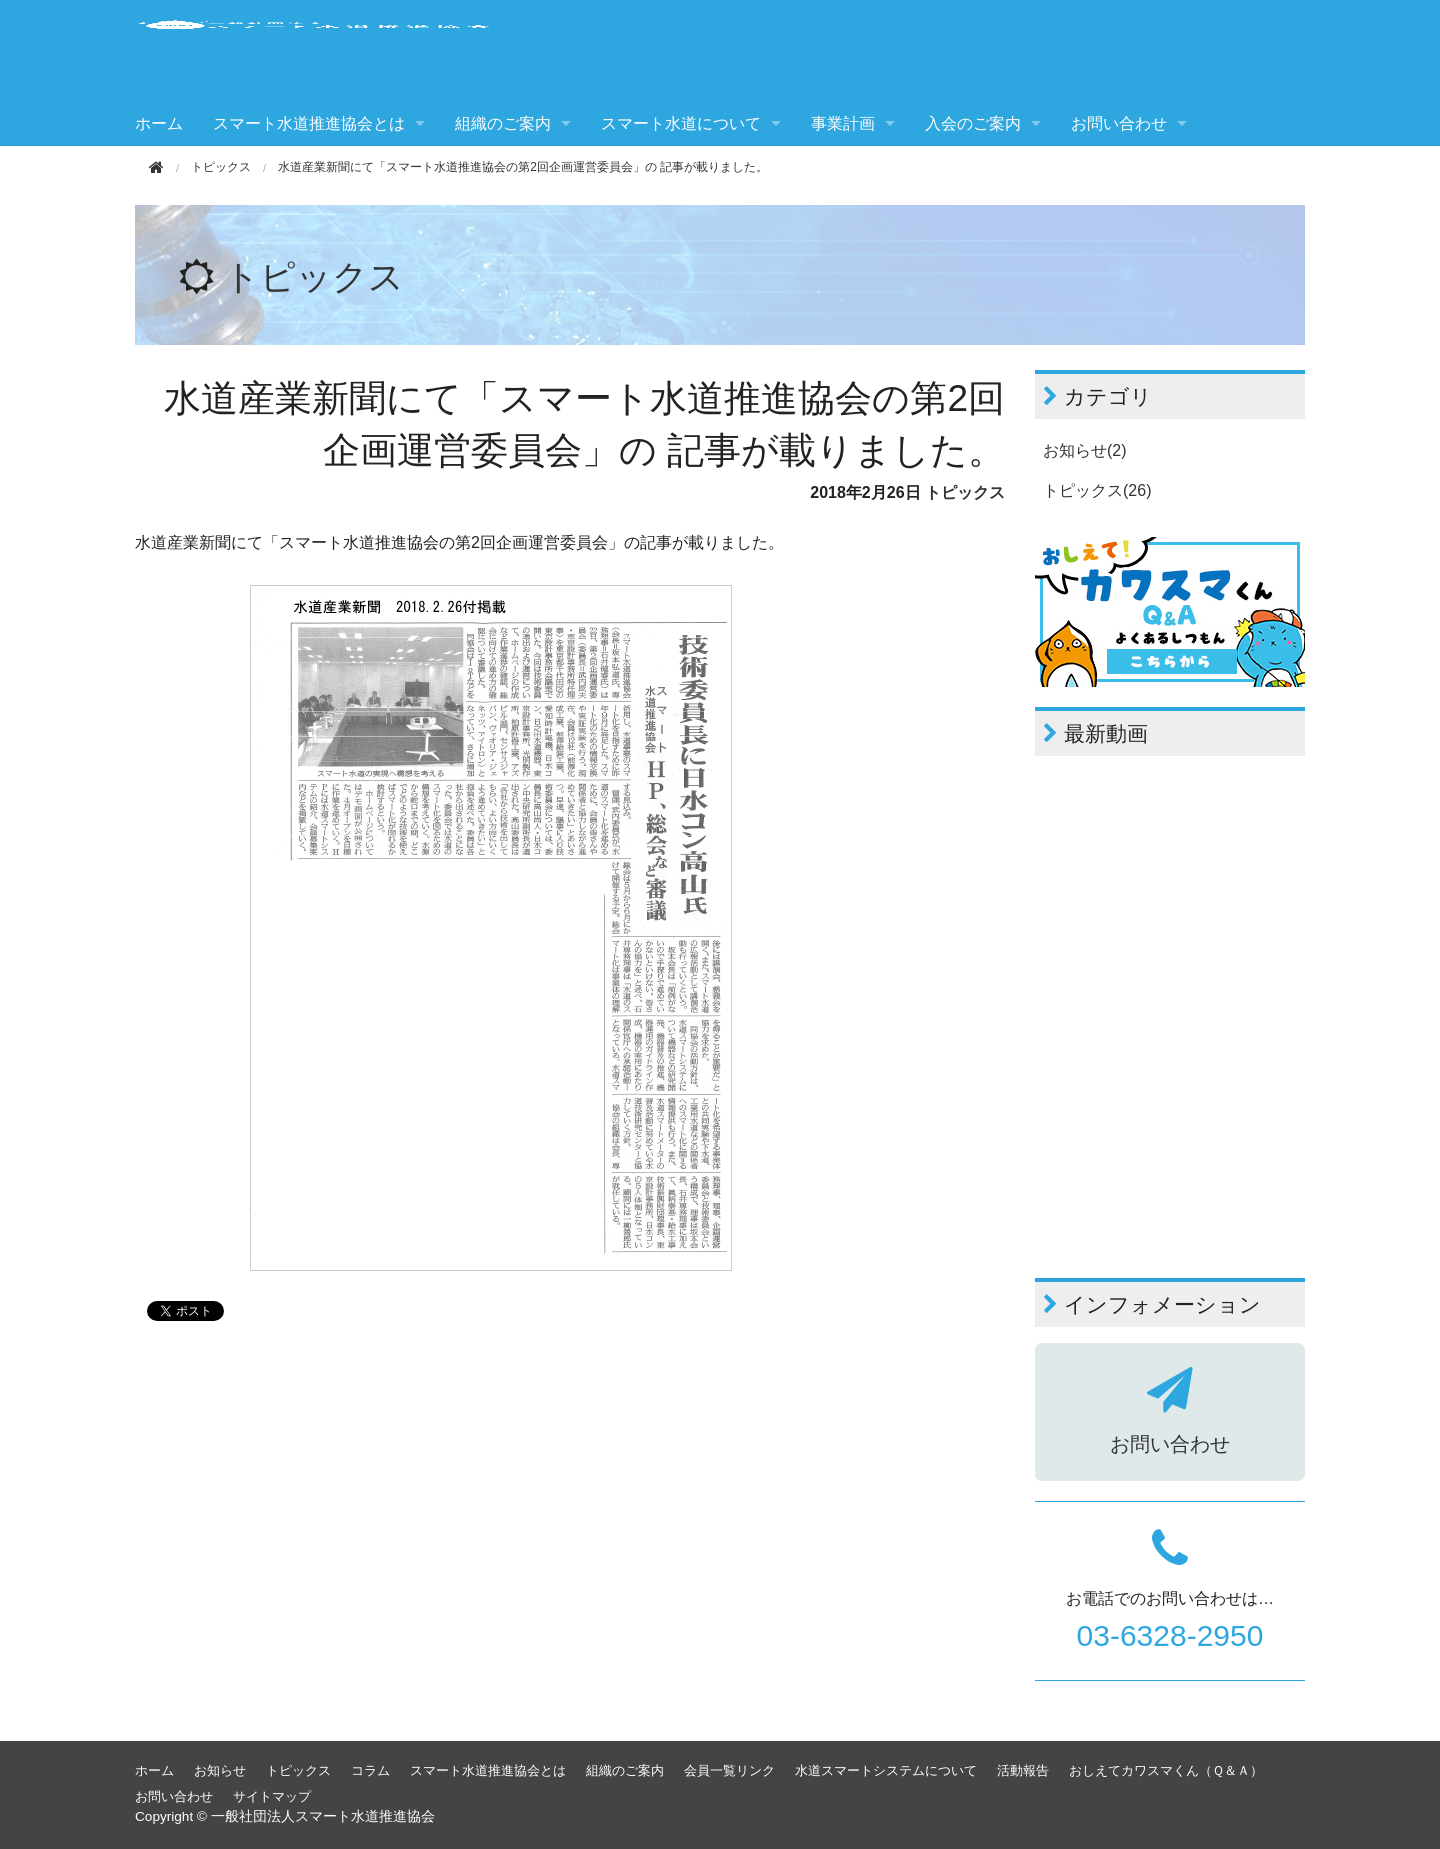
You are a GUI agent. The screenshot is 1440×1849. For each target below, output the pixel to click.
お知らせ (220, 1770)
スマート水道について (681, 123)
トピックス (221, 167)
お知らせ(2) (1085, 450)
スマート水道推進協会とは (309, 123)
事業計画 (843, 123)
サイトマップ (272, 1796)
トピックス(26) (1097, 490)
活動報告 (1023, 1770)
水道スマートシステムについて (886, 1770)
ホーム (159, 123)
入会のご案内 (973, 123)
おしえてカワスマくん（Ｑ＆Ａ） (1166, 1770)
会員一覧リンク (729, 1770)
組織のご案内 (503, 123)
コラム (370, 1770)
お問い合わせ (1119, 123)
